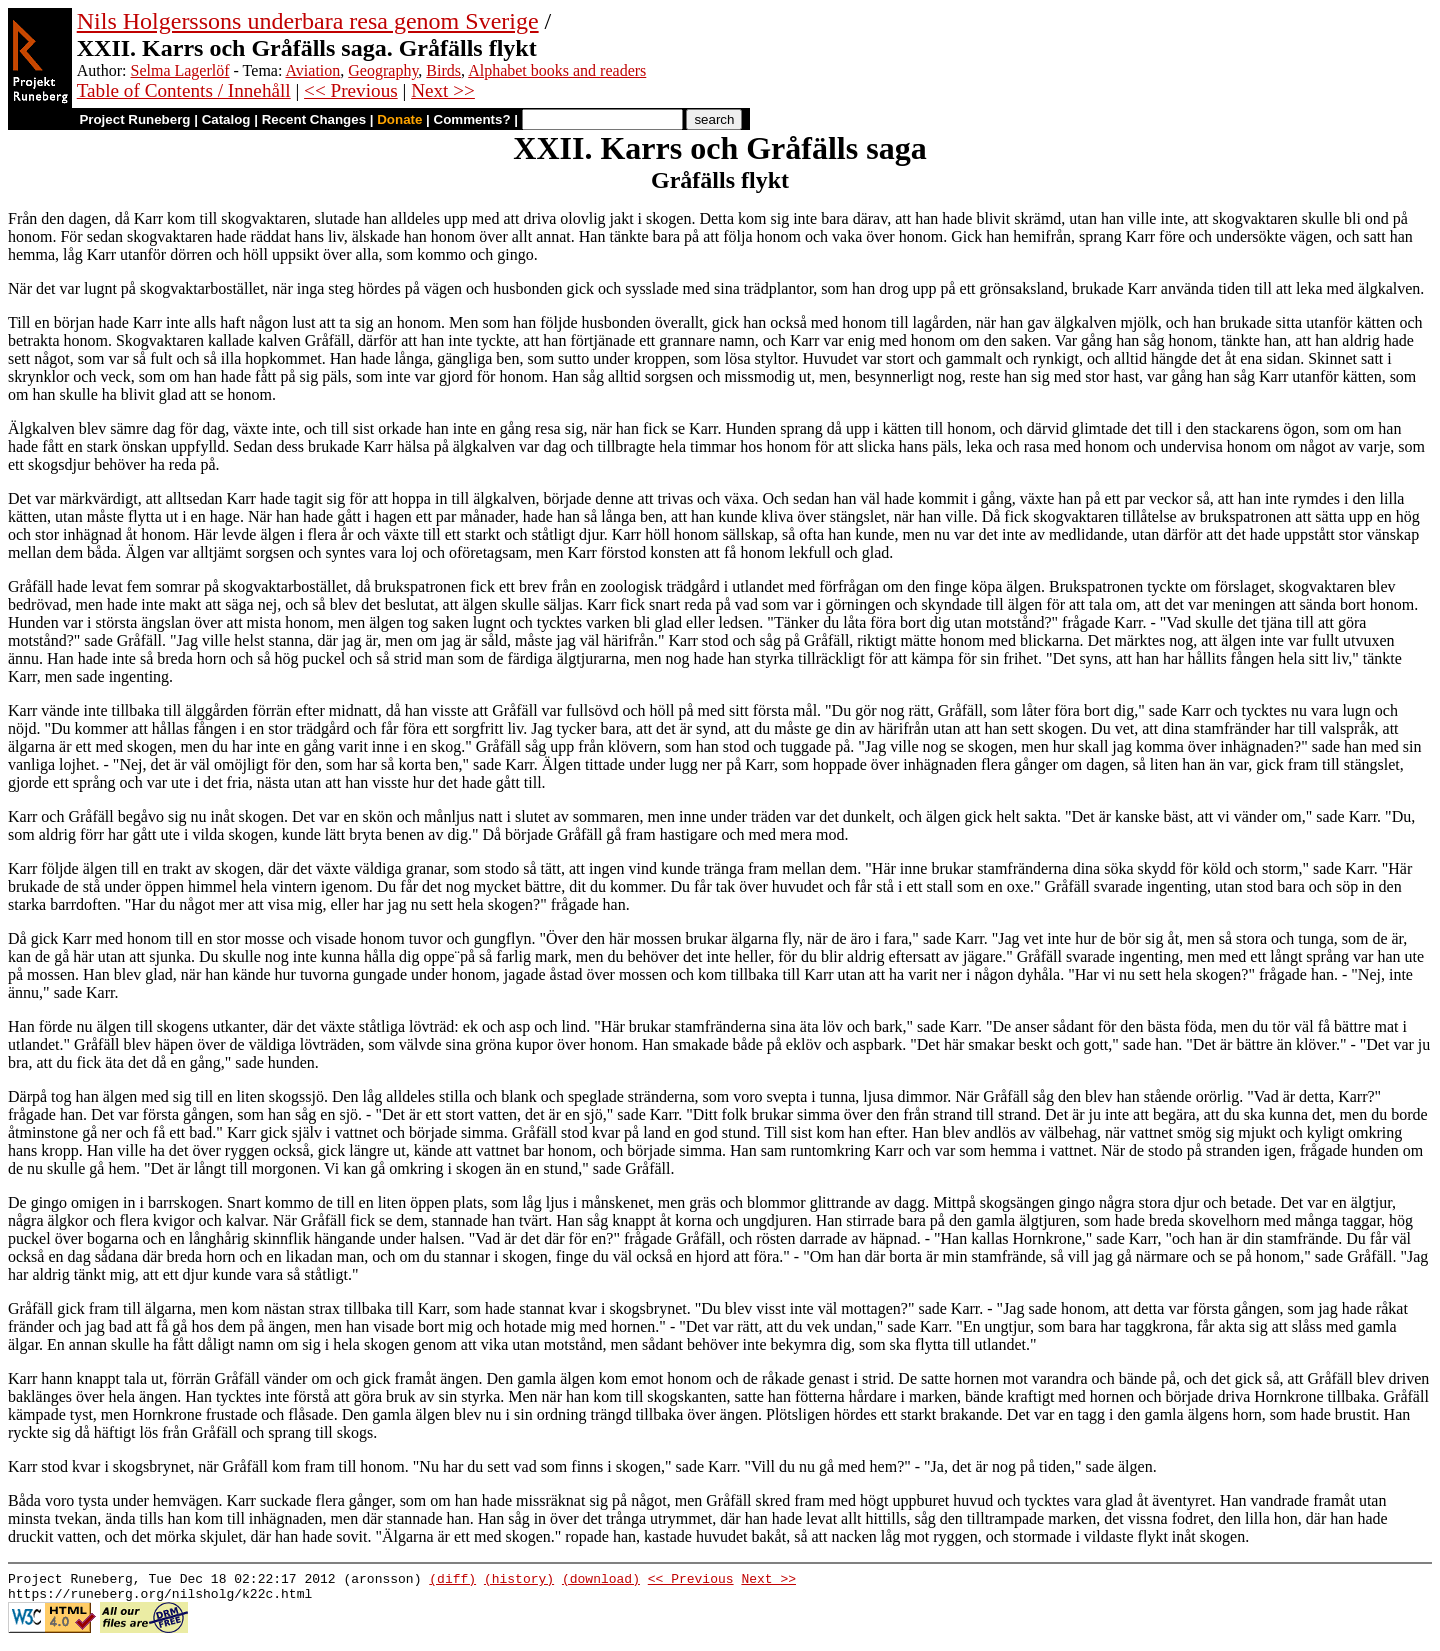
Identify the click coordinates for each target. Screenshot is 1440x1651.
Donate (399, 119)
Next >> (443, 90)
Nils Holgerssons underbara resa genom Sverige (308, 21)
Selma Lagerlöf (180, 70)
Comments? (472, 119)
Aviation (312, 70)
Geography (383, 70)
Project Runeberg (134, 119)
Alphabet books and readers (557, 70)
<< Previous (351, 90)
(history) (519, 1581)
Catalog (226, 119)
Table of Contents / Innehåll (184, 90)
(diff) (452, 1581)
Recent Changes (314, 119)
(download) (601, 1581)
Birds (443, 70)
